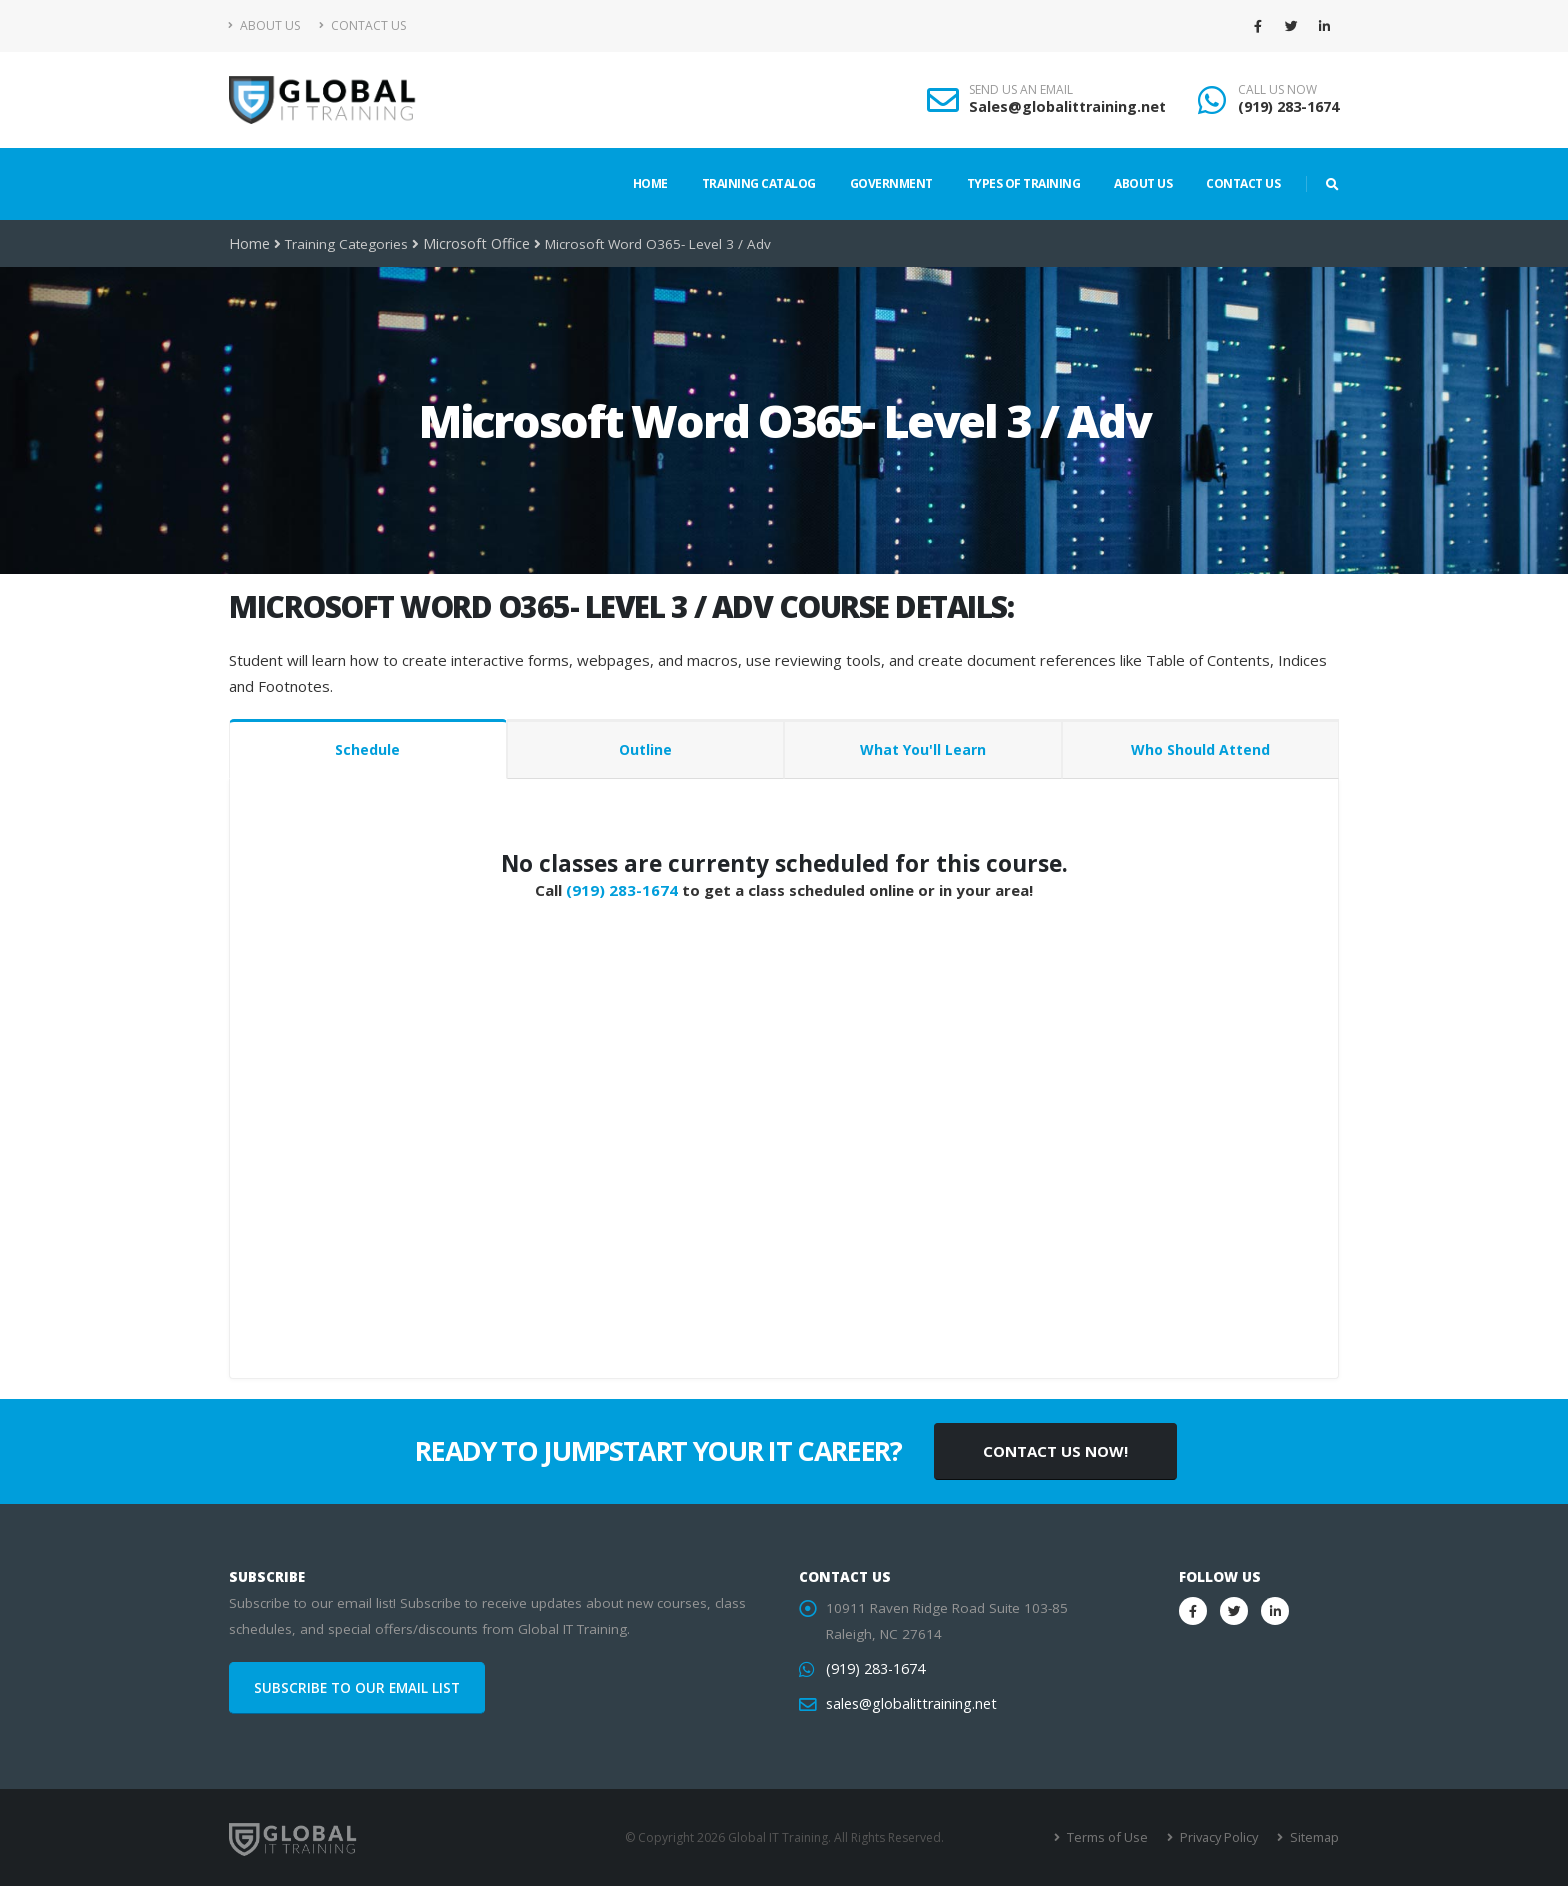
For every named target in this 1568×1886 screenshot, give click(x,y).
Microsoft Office (471, 244)
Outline (645, 749)
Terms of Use (1113, 1837)
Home (650, 183)
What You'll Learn (923, 749)
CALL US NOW (1277, 90)
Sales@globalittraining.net (1067, 106)
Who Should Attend (1200, 749)
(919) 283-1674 (1288, 106)
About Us (264, 25)
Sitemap (1314, 1837)
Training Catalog (759, 183)
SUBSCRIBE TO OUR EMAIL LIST (357, 1688)
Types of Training (1024, 183)
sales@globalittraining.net (907, 1704)
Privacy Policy (1221, 1837)
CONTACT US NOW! (1055, 1451)
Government (891, 183)
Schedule (367, 749)
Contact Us (362, 25)
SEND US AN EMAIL (1021, 90)
